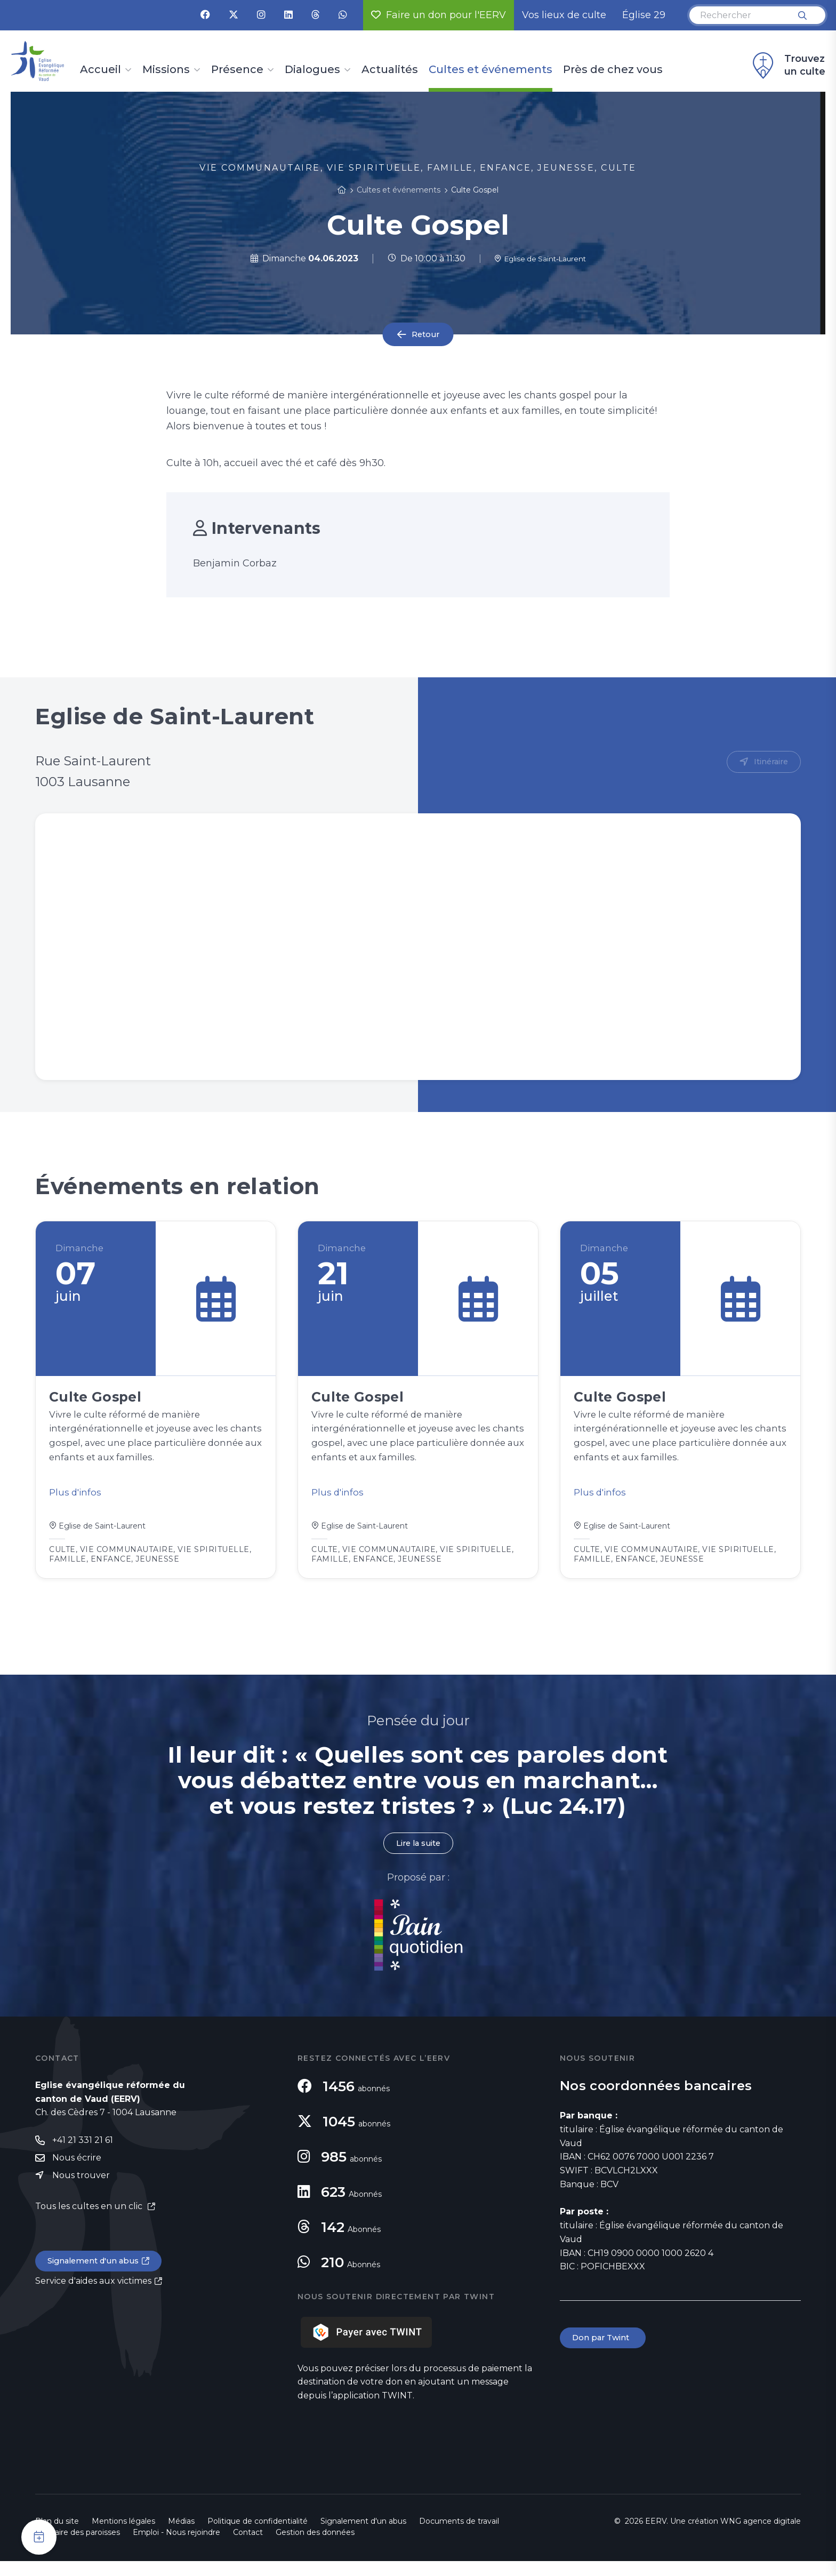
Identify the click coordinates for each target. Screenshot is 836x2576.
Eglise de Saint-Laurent (540, 258)
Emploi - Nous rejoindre (176, 2547)
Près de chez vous (613, 70)
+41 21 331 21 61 (82, 2155)
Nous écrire (76, 2174)
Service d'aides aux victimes (93, 2299)
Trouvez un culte (787, 65)
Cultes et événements (490, 70)
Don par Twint (604, 2353)
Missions (166, 70)
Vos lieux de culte (564, 15)
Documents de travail (459, 2536)
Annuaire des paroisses (77, 2547)
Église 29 (643, 15)
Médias (181, 2536)
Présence (237, 70)
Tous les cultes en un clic (89, 2223)
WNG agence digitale (760, 2536)
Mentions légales (123, 2536)
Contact (248, 2547)
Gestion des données (315, 2547)
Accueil (100, 70)
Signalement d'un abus (97, 2279)
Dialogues (312, 70)
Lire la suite (418, 1857)
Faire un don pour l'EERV (438, 15)
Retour (425, 335)
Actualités (389, 70)
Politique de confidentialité (257, 2536)
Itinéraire (769, 762)
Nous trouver (81, 2192)
